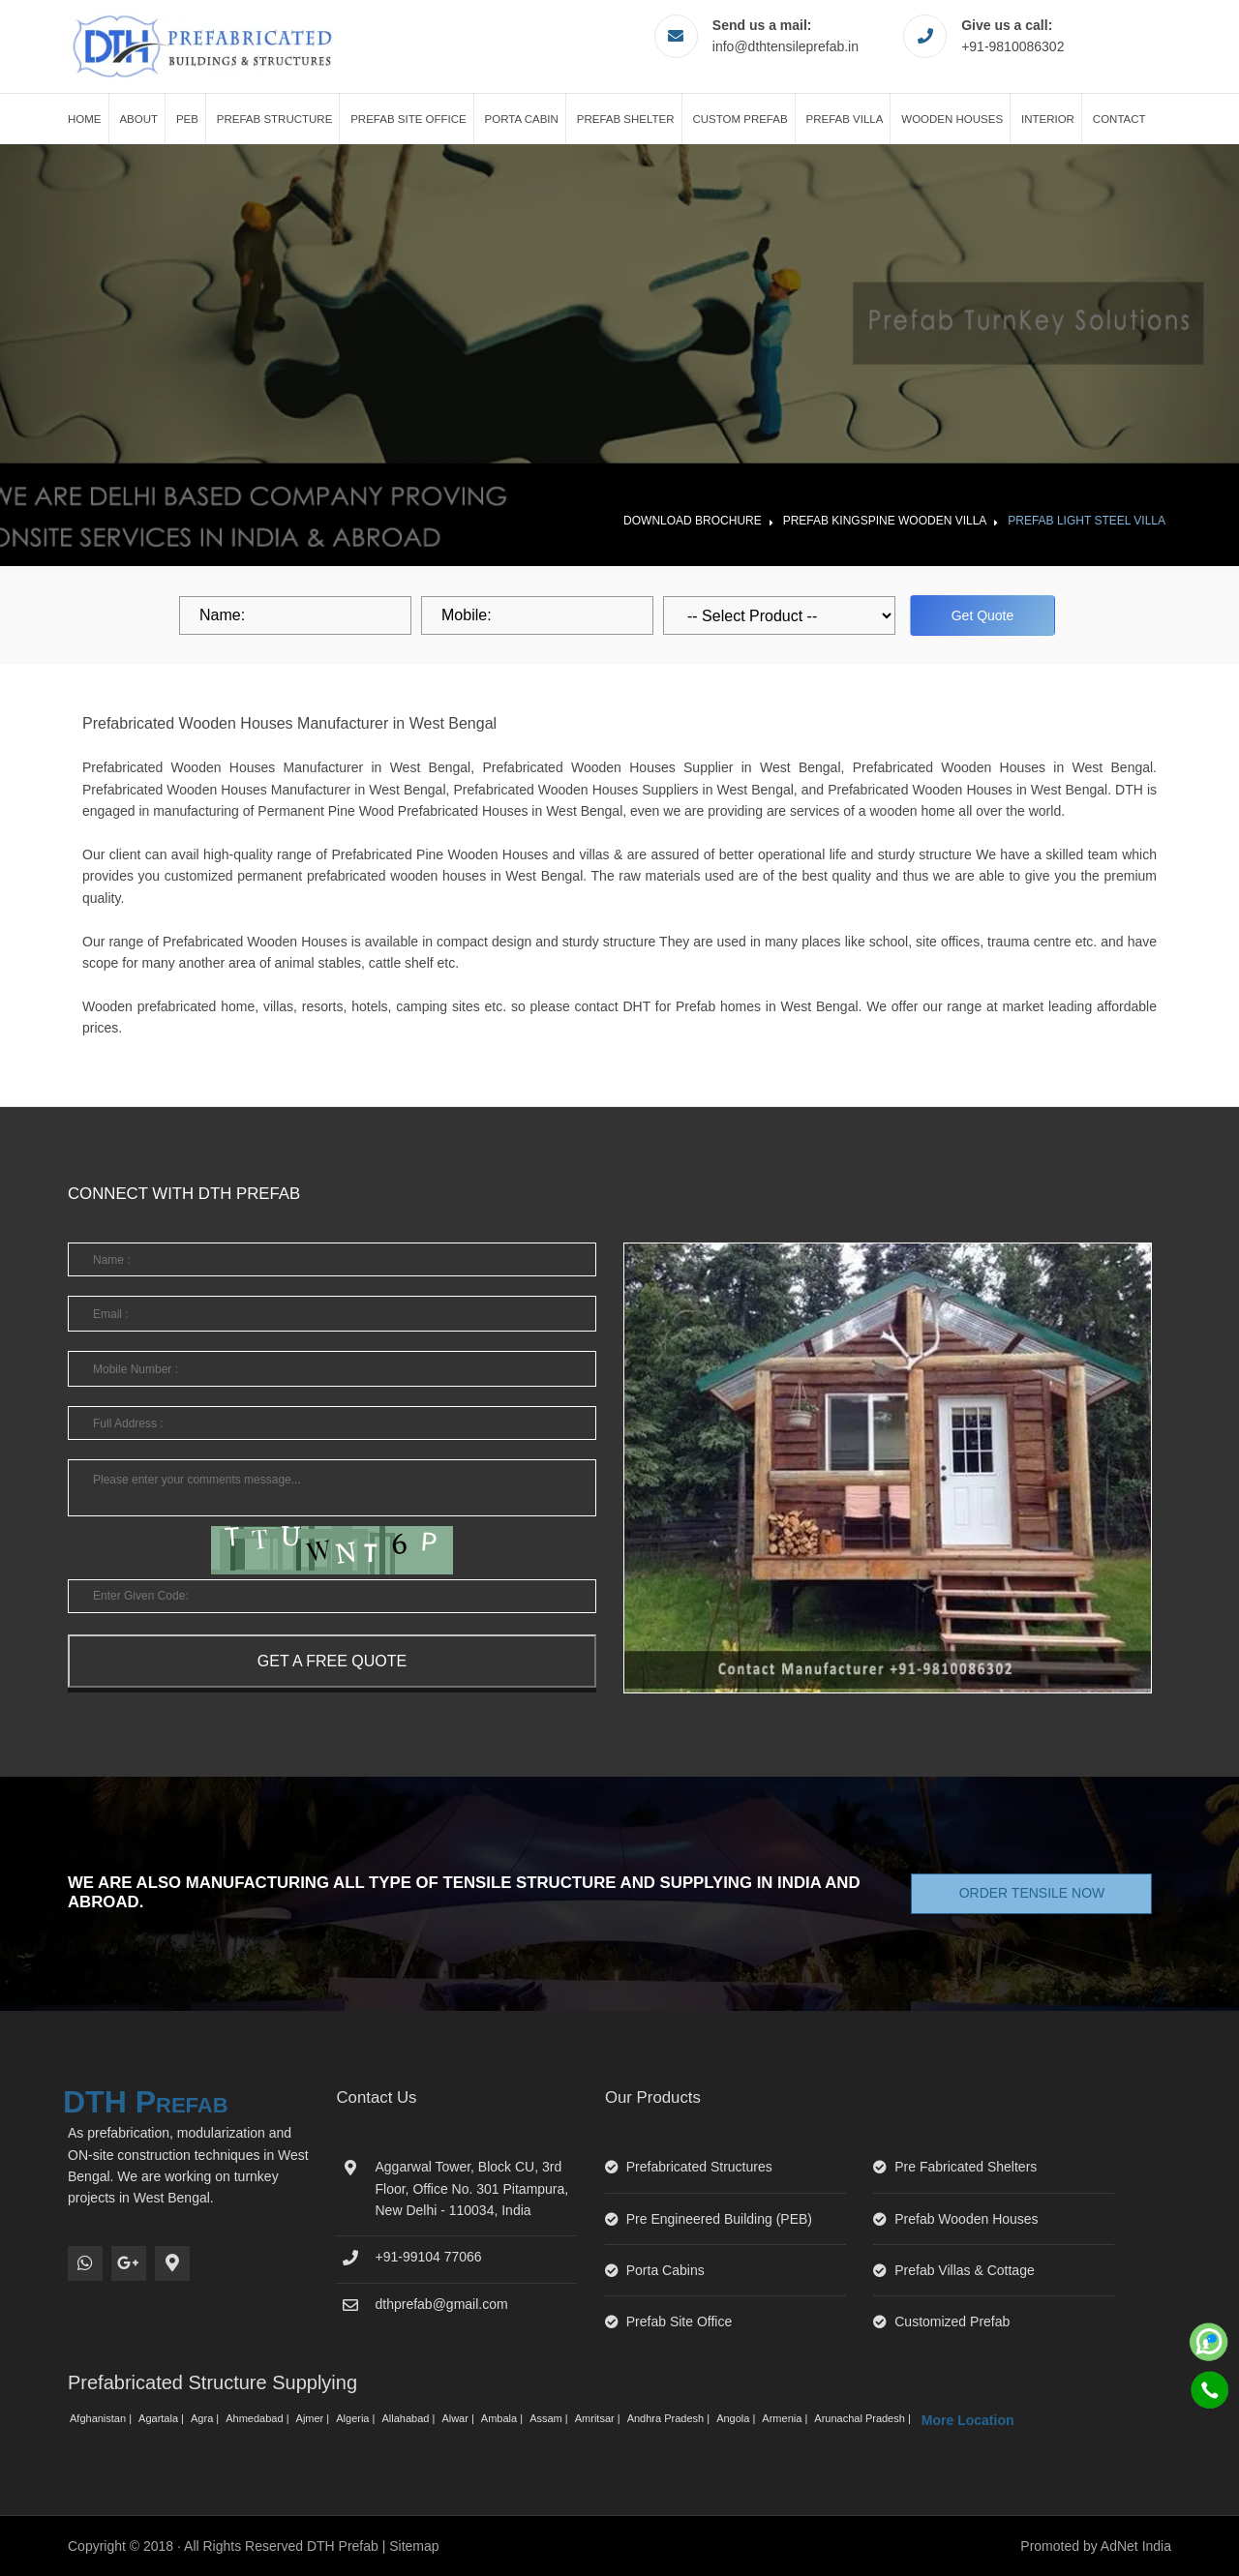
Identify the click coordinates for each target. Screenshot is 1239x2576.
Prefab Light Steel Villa (1086, 520)
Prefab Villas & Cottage (964, 2270)
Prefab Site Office (408, 119)
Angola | (737, 2418)
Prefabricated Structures (699, 2166)
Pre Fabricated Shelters (965, 2166)
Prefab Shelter (626, 119)
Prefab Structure (275, 119)
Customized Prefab (952, 2321)
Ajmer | (314, 2418)
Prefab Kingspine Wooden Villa (885, 520)
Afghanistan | (102, 2418)
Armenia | (786, 2418)
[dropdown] (779, 615)
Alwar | (458, 2418)
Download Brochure (692, 520)
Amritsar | (599, 2418)
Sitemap (413, 2546)
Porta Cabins (665, 2270)
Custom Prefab (739, 119)
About (138, 119)
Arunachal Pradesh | (864, 2418)
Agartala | (162, 2418)
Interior (1047, 119)
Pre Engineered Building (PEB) (719, 2219)
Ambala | (503, 2418)
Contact (1119, 119)
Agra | (206, 2418)
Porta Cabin (522, 119)
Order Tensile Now (1032, 1893)
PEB (187, 119)
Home (85, 119)
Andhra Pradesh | (669, 2418)
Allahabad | (409, 2418)
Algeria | (357, 2418)
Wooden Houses (952, 119)
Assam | (550, 2418)
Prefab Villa (845, 119)
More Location (968, 2420)
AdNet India (1136, 2546)
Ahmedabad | (258, 2418)
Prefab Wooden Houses (966, 2219)
